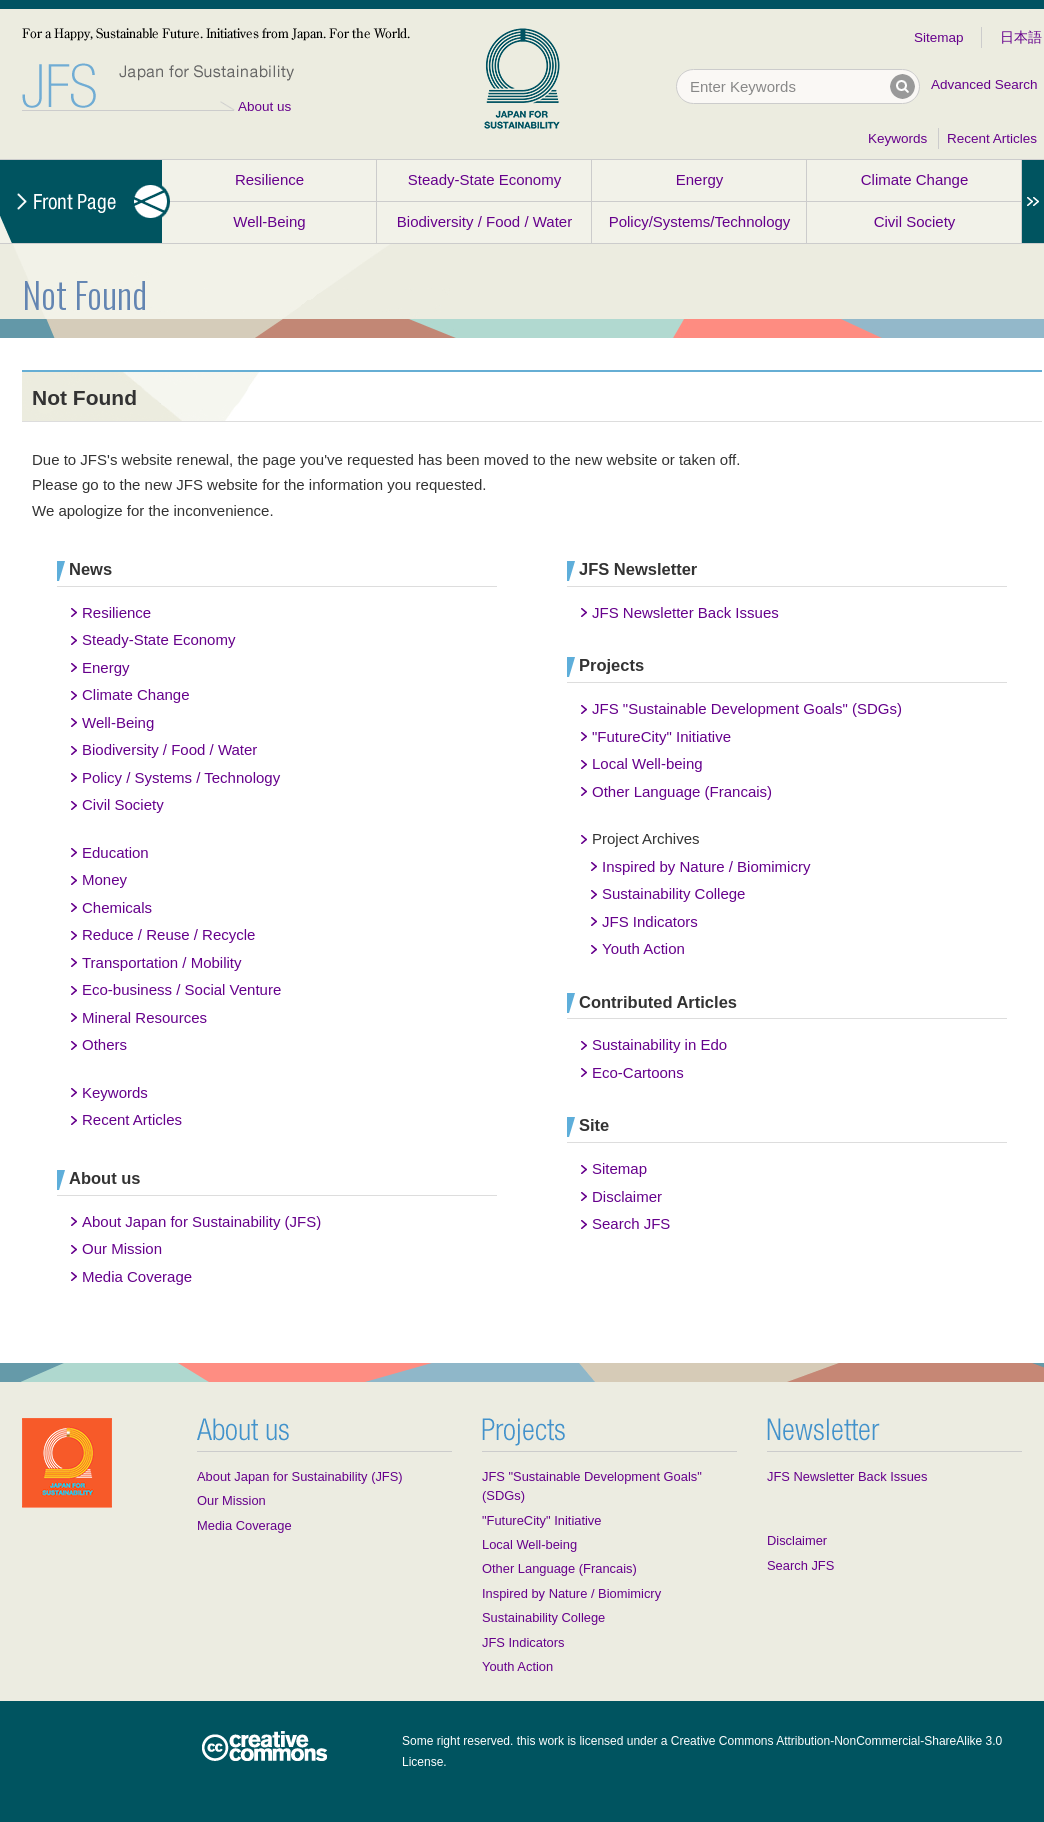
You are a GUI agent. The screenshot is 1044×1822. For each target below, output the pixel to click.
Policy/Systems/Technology (700, 221)
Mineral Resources (144, 1017)
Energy (700, 179)
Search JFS (631, 1223)
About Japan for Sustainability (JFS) (201, 1221)
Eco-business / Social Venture (181, 989)
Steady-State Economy (484, 179)
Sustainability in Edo (659, 1044)
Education (115, 852)
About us (264, 106)
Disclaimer (627, 1196)
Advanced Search (984, 84)
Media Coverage (137, 1276)
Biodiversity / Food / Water (484, 221)
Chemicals (117, 907)
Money (104, 879)
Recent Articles (992, 138)
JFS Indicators (650, 921)
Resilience (269, 179)
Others (104, 1044)
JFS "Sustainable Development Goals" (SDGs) (747, 708)
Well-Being (269, 221)
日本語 (1021, 37)
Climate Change (915, 179)
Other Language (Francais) (682, 791)
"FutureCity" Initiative (661, 736)
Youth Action (643, 948)
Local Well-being (647, 763)
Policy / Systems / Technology (181, 777)
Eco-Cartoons (638, 1072)
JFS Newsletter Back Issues (685, 612)
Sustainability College (673, 893)
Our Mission (122, 1248)
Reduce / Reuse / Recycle (168, 934)
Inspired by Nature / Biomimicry (706, 866)
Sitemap (939, 37)
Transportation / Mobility (162, 962)
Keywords (897, 138)
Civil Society (915, 221)
